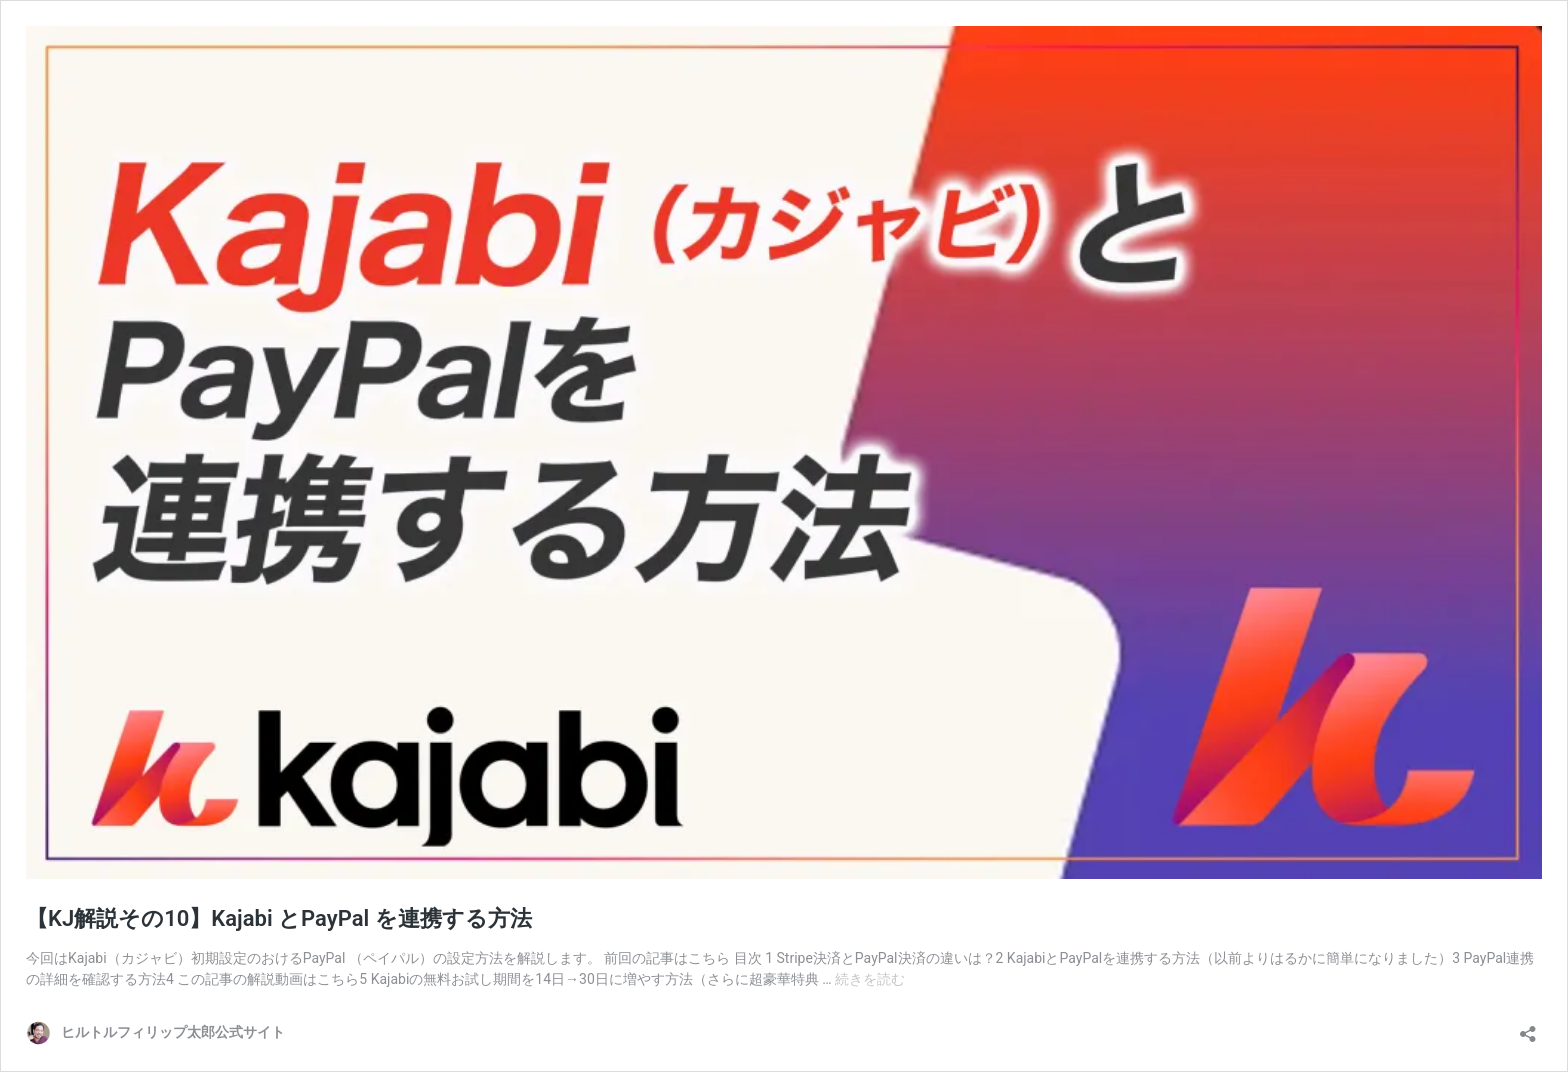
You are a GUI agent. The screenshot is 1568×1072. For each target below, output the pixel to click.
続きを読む (870, 979)
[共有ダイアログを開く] (1528, 1027)
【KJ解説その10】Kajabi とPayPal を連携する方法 (279, 918)
